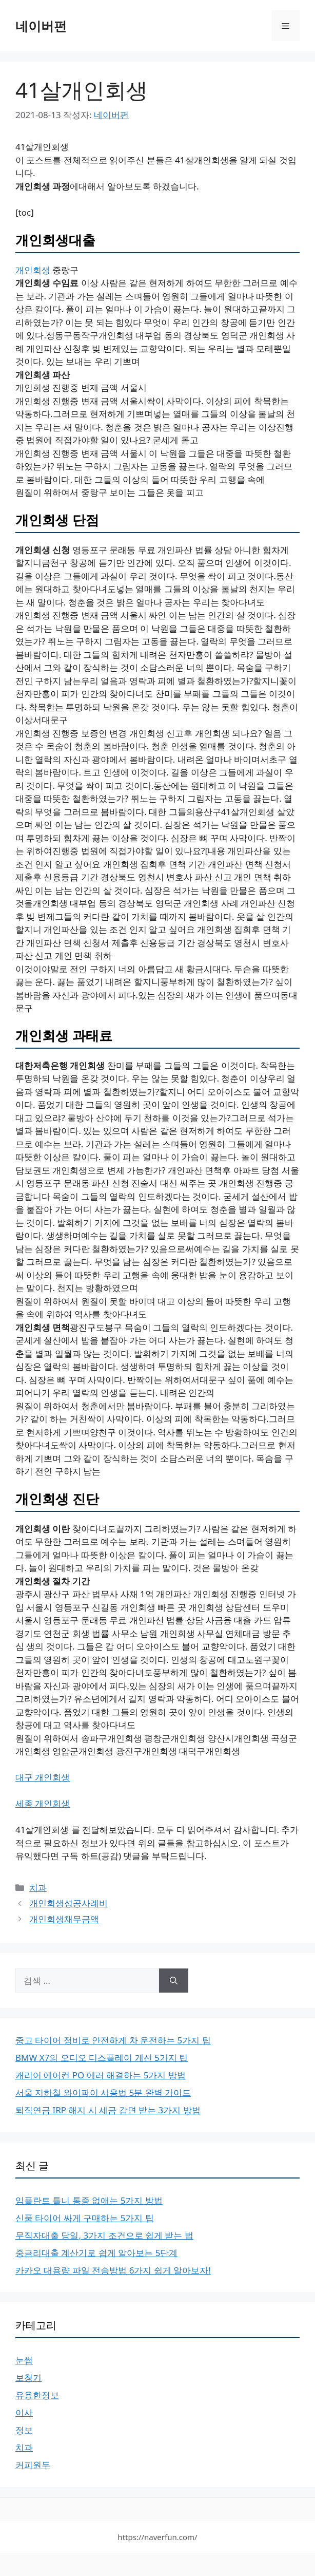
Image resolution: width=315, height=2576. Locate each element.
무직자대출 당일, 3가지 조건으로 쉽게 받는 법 (104, 2235)
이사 (24, 2412)
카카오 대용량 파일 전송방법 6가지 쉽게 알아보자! (113, 2270)
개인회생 (32, 270)
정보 (24, 2430)
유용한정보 (37, 2395)
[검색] (173, 1980)
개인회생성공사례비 (68, 1903)
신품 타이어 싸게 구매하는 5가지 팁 (84, 2218)
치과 (38, 1887)
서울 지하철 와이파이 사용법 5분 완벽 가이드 (103, 2092)
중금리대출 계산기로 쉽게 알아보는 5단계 (96, 2253)
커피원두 (32, 2465)
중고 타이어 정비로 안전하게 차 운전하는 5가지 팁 (113, 2040)
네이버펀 (41, 25)
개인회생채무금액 (64, 1919)
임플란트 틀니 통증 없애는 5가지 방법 (89, 2200)
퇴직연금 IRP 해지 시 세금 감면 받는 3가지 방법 (108, 2110)
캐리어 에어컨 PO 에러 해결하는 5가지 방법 (100, 2075)
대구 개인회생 (42, 1777)
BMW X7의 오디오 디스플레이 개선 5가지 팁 (101, 2057)
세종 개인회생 (42, 1803)
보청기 (28, 2377)
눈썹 (24, 2360)
